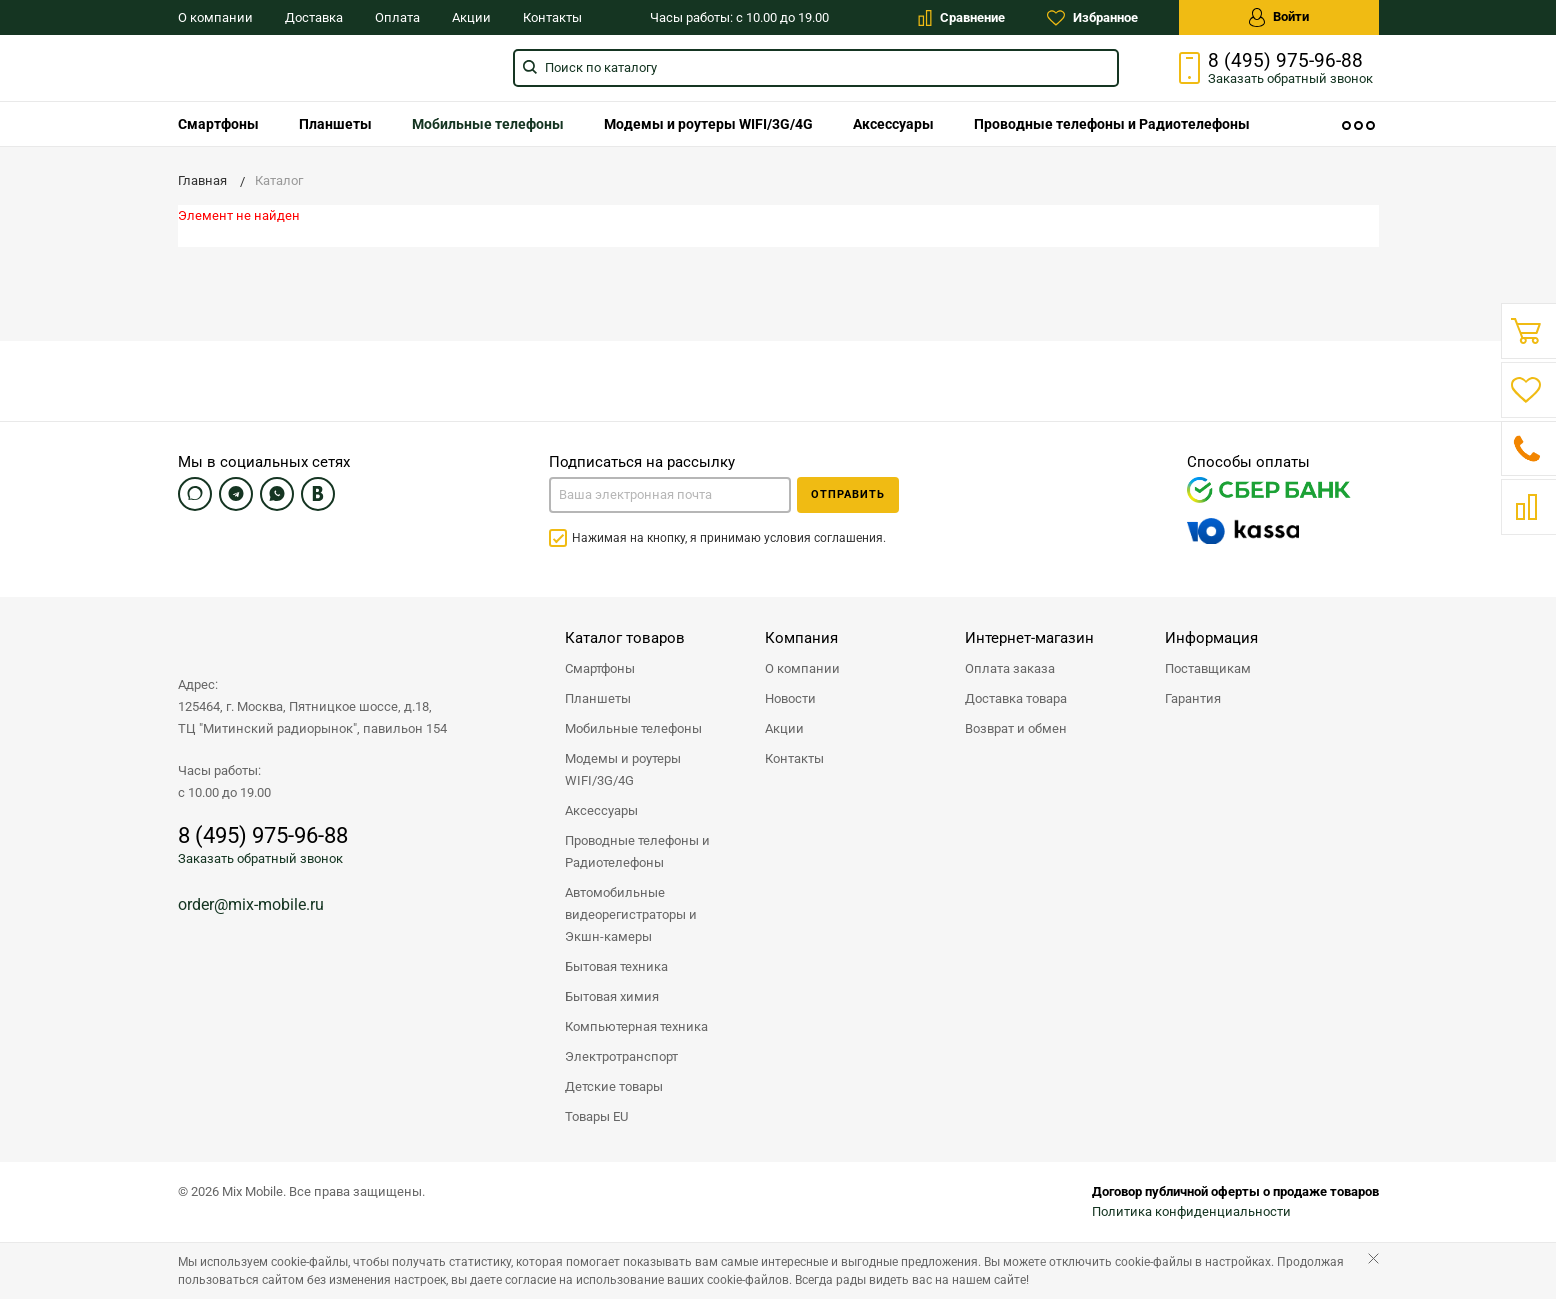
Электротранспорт (621, 1056)
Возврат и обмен (1016, 728)
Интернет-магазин (1029, 638)
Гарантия (1193, 698)
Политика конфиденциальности (1191, 1211)
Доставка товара (1016, 698)
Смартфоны (218, 124)
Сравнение (961, 18)
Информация (1211, 638)
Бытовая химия (612, 996)
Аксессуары (893, 124)
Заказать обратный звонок (260, 858)
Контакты (552, 17)
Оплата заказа (1010, 668)
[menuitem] (218, 124)
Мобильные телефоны (488, 124)
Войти (1279, 17)
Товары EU (596, 1116)
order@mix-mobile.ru (251, 904)
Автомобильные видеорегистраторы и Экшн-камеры (631, 914)
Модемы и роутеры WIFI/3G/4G (708, 124)
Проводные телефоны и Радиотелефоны (1112, 124)
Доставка (314, 17)
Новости (790, 698)
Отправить (848, 494)
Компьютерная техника (636, 1026)
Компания (801, 638)
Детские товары (614, 1086)
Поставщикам (1208, 668)
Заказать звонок (1290, 78)
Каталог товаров (625, 638)
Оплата (397, 17)
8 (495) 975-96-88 (1285, 61)
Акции (471, 17)
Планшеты (335, 124)
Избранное (1092, 18)
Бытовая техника (616, 966)
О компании (215, 17)
